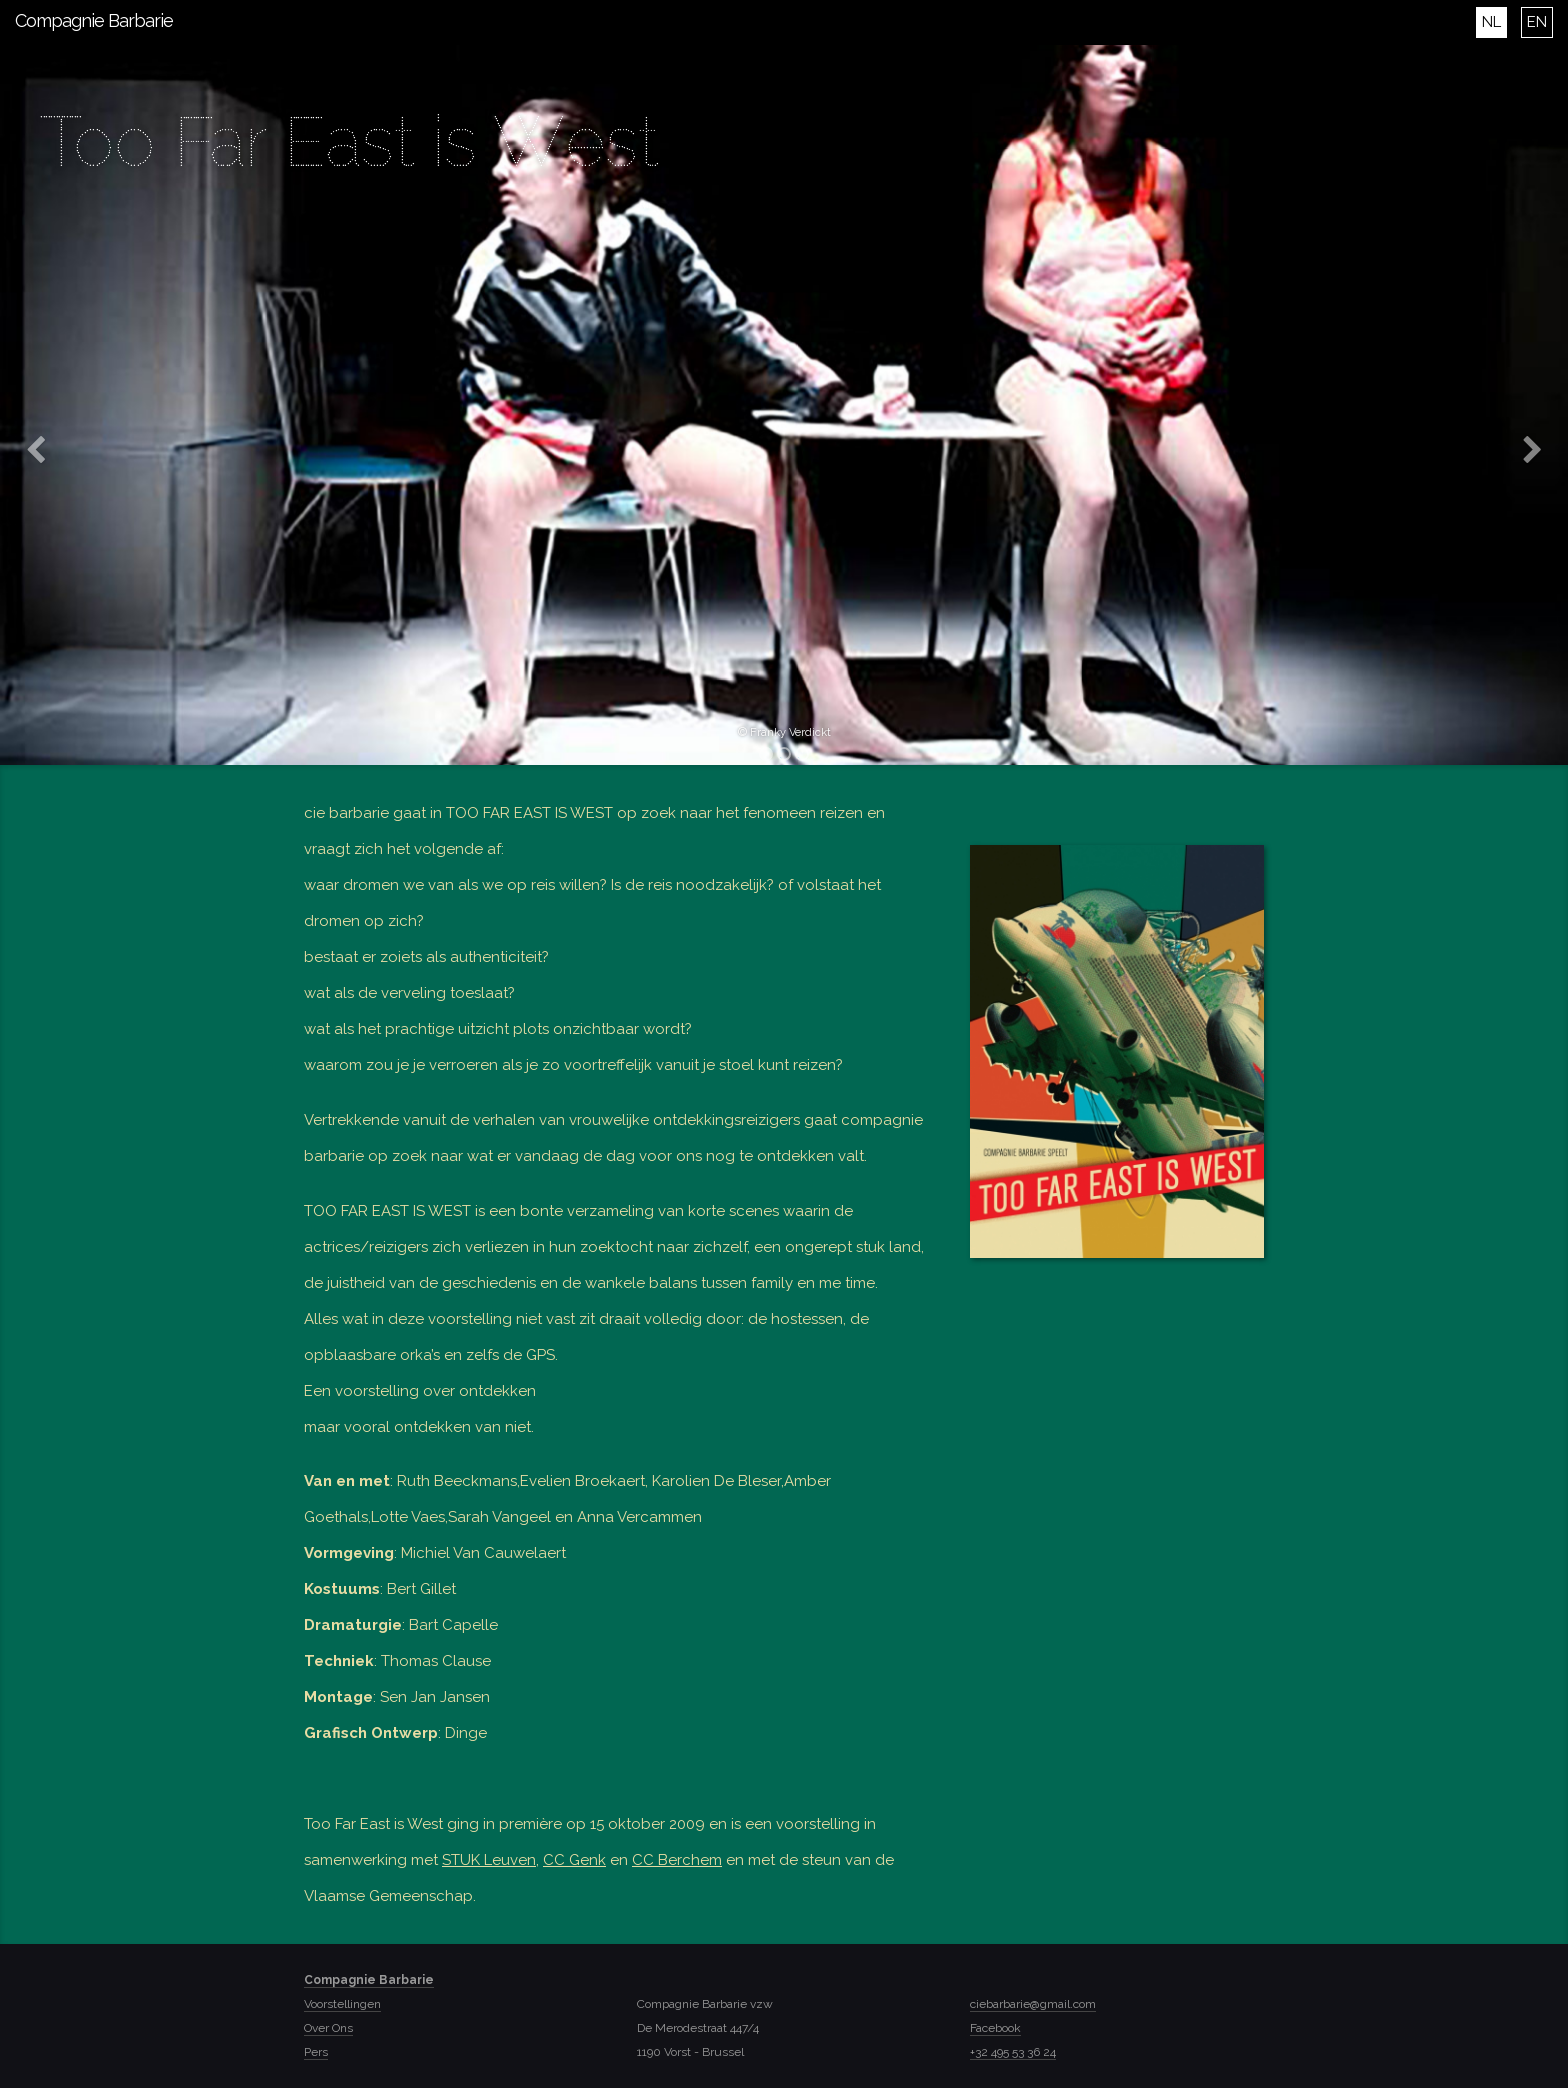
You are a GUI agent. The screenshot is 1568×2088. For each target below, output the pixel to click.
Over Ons (328, 2028)
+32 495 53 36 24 (1013, 2052)
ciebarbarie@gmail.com (1033, 2004)
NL (1491, 22)
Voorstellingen (342, 2004)
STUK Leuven (489, 1860)
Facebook (995, 2028)
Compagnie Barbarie (94, 20)
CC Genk (574, 1860)
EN (1537, 22)
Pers (316, 2052)
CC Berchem (677, 1860)
